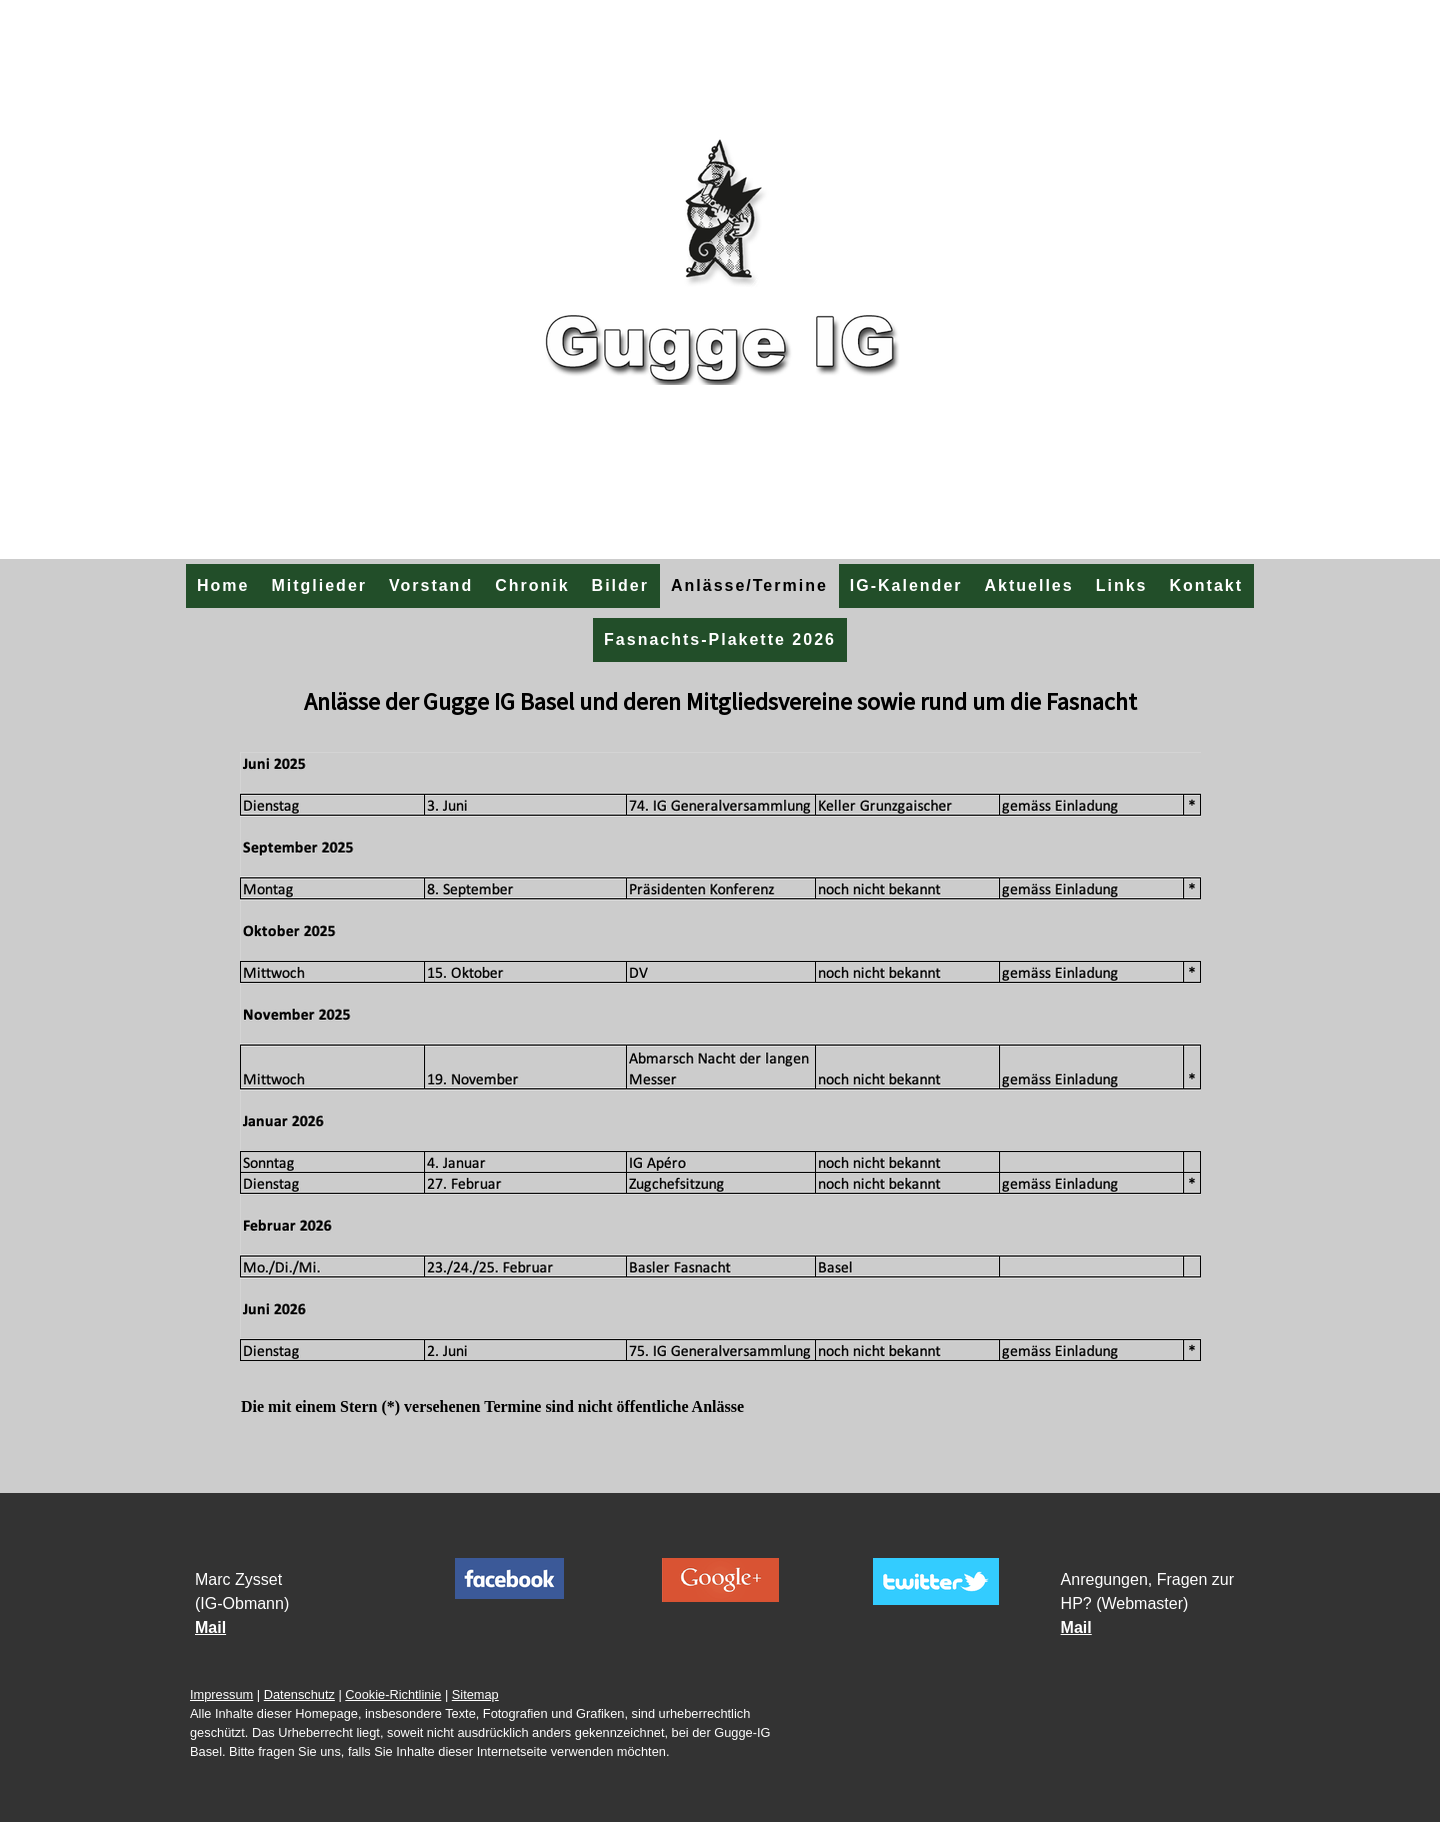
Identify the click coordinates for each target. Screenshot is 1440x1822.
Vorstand (431, 585)
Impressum (221, 1694)
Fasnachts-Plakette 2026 (720, 639)
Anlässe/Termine (749, 585)
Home (223, 585)
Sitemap (475, 1694)
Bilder (620, 585)
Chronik (532, 585)
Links (1122, 585)
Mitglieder (319, 585)
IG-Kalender (906, 585)
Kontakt (1206, 585)
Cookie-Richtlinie (393, 1694)
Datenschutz (299, 1694)
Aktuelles (1029, 585)
